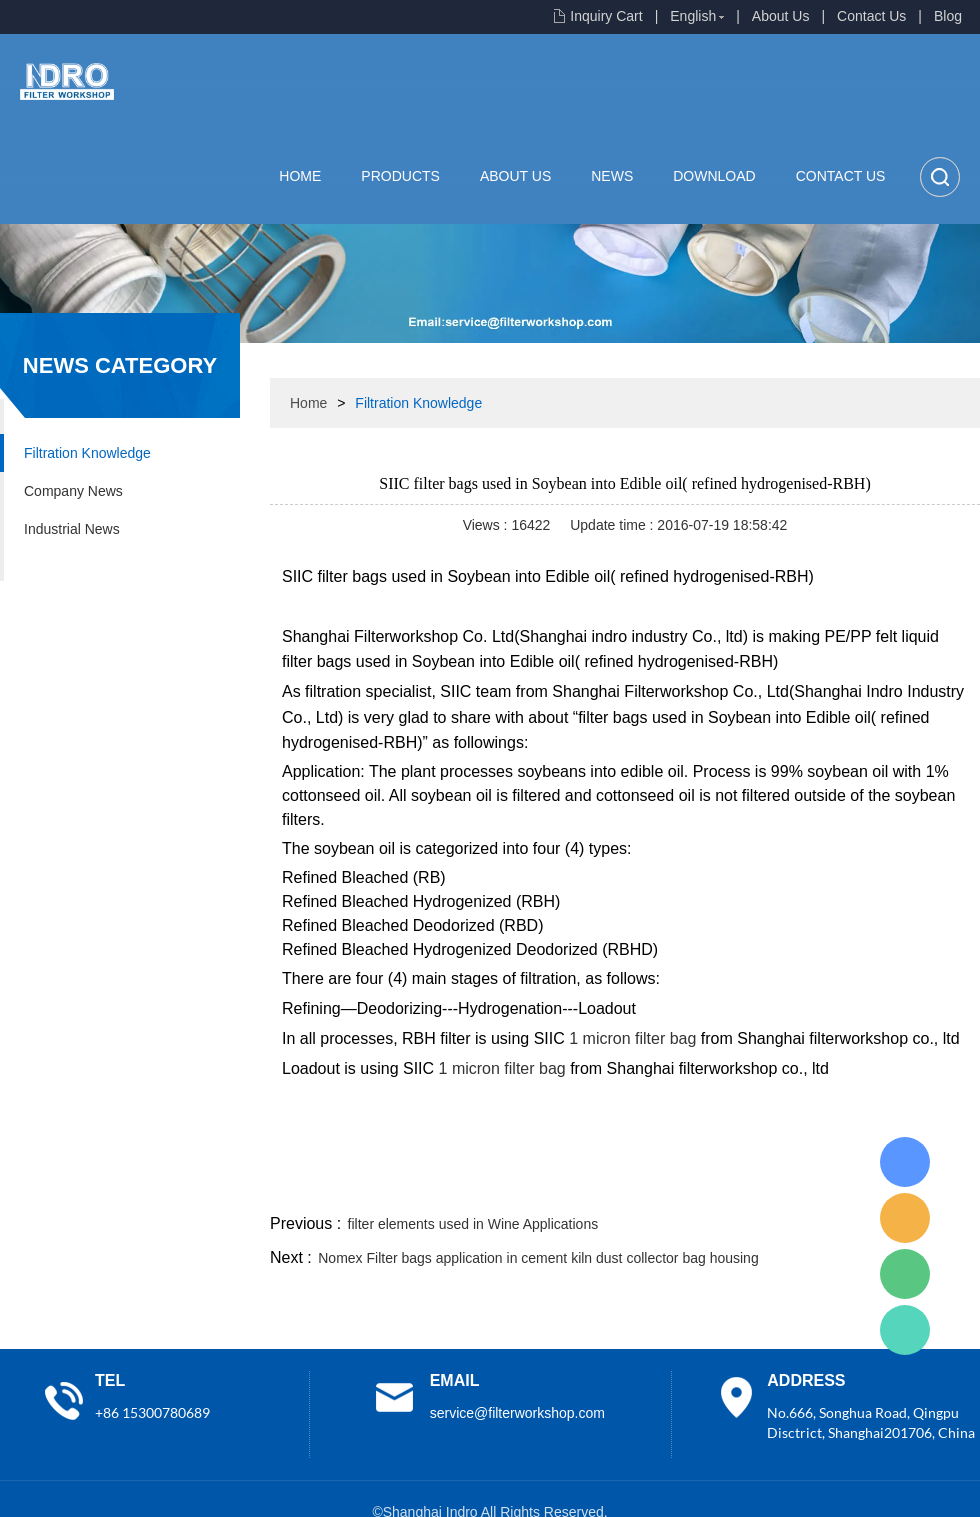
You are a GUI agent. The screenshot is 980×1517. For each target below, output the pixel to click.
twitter (729, 1186)
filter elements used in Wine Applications (473, 1224)
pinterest (837, 1186)
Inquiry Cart (606, 16)
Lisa (905, 1162)
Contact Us (871, 16)
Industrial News (72, 529)
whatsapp (783, 1186)
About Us (781, 16)
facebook (622, 1186)
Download (714, 176)
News (612, 176)
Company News (73, 491)
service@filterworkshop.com (517, 1413)
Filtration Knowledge (87, 453)
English (693, 16)
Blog (948, 16)
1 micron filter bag (632, 1038)
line (676, 1186)
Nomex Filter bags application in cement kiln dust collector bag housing (538, 1258)
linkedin (945, 1186)
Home (300, 176)
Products (400, 176)
